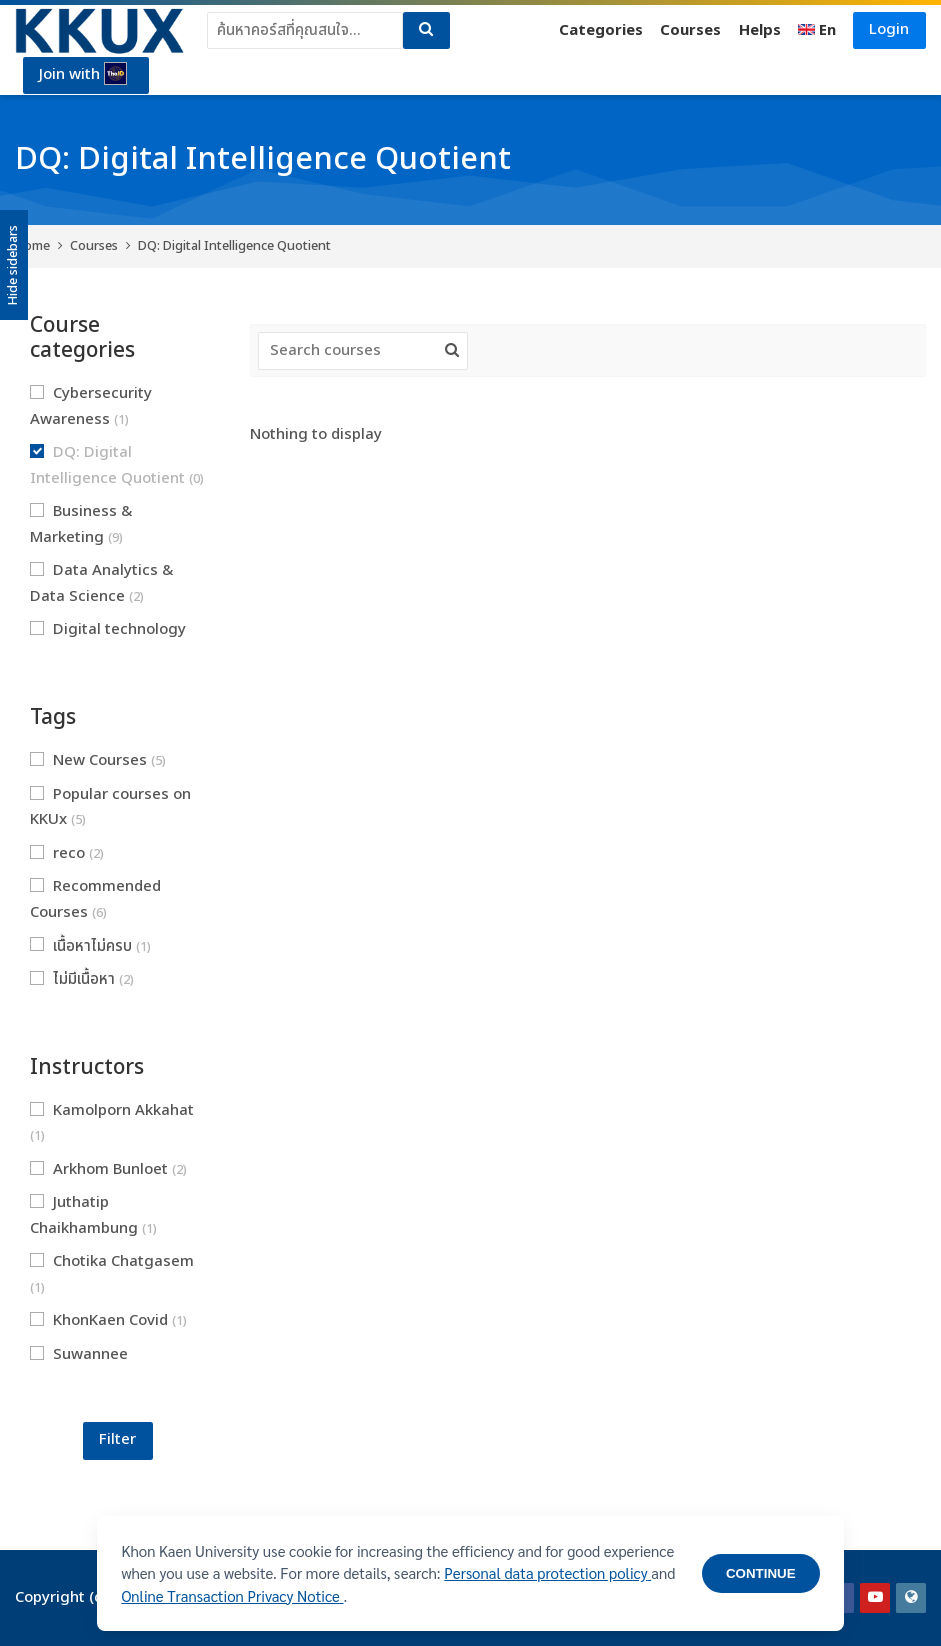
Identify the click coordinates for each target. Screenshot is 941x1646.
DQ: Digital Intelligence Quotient (234, 246)
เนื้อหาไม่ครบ (90, 946)
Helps (759, 30)
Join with (84, 75)
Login (889, 29)
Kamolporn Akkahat (112, 1123)
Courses (690, 30)
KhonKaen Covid (108, 1320)
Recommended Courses (95, 899)
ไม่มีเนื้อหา (82, 979)
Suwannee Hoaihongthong (96, 1367)
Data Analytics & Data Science (101, 583)
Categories (600, 30)
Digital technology (108, 642)
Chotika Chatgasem (112, 1274)
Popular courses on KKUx (110, 807)
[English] (817, 31)
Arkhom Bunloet (108, 1169)
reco (67, 853)
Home (32, 246)
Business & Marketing (81, 524)
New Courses (98, 760)
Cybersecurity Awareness (91, 406)
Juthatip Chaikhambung (93, 1215)
